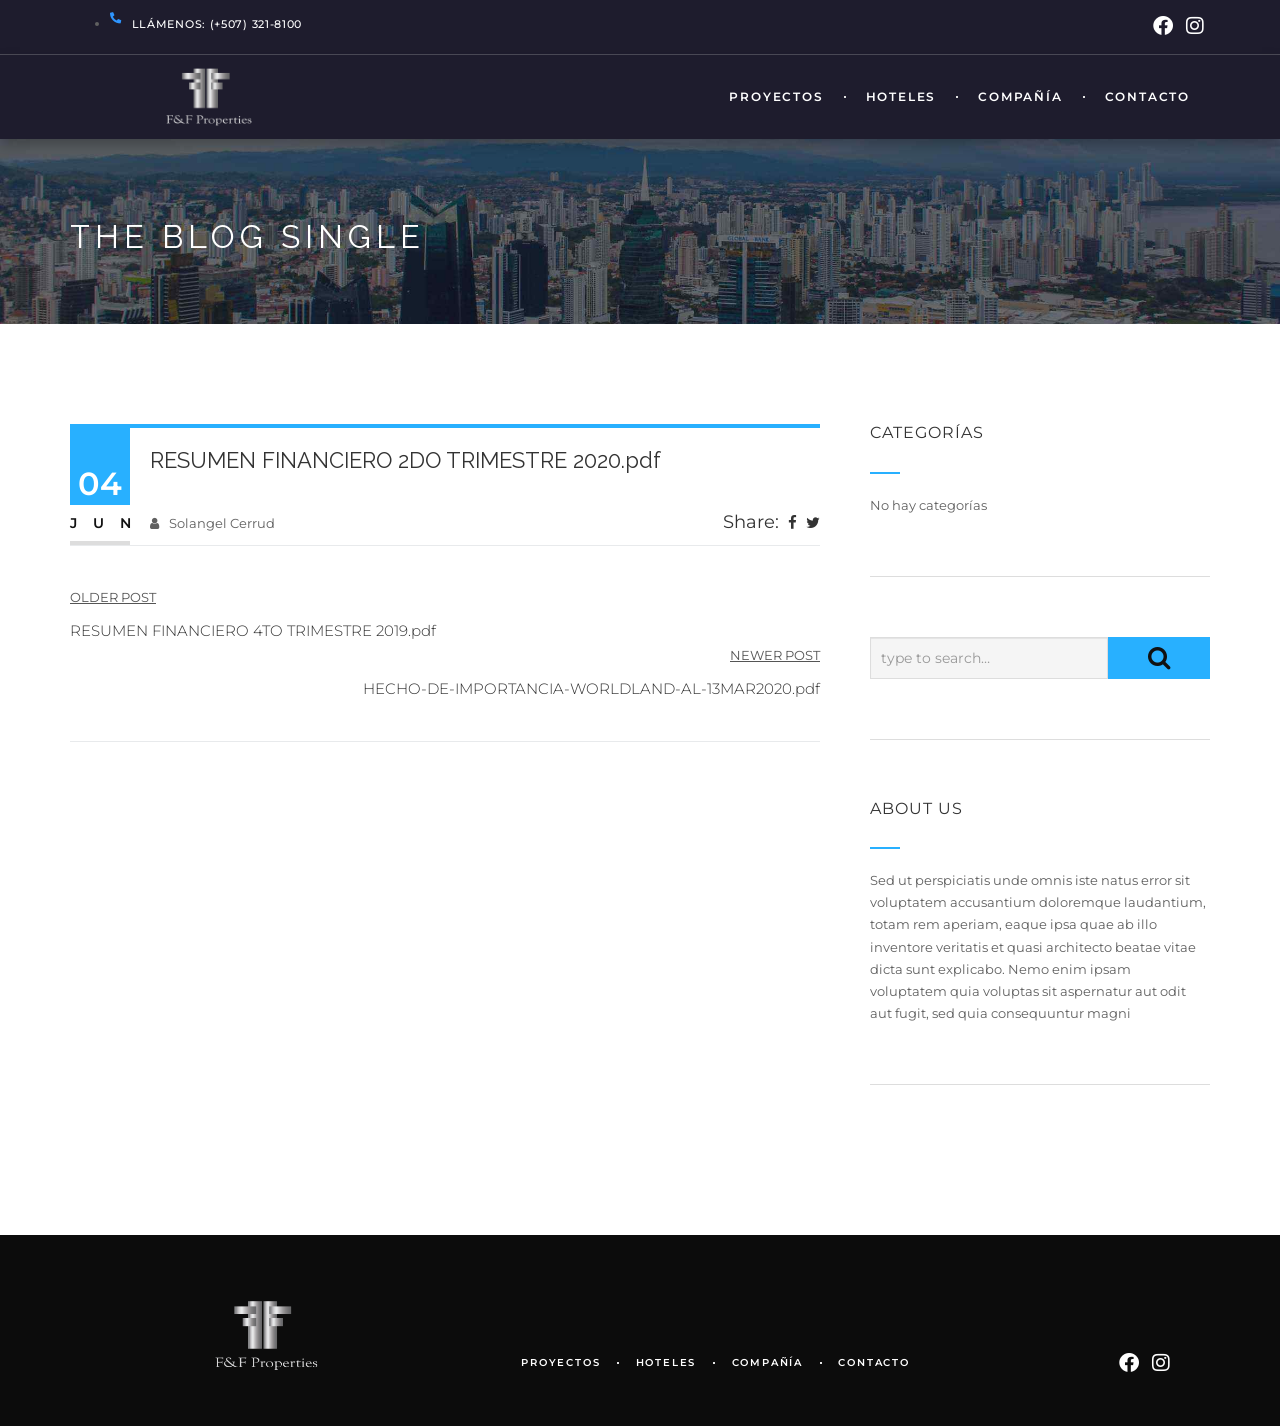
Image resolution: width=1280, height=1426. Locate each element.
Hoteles (901, 98)
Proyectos (776, 98)
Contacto (1147, 98)
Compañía (1020, 98)
